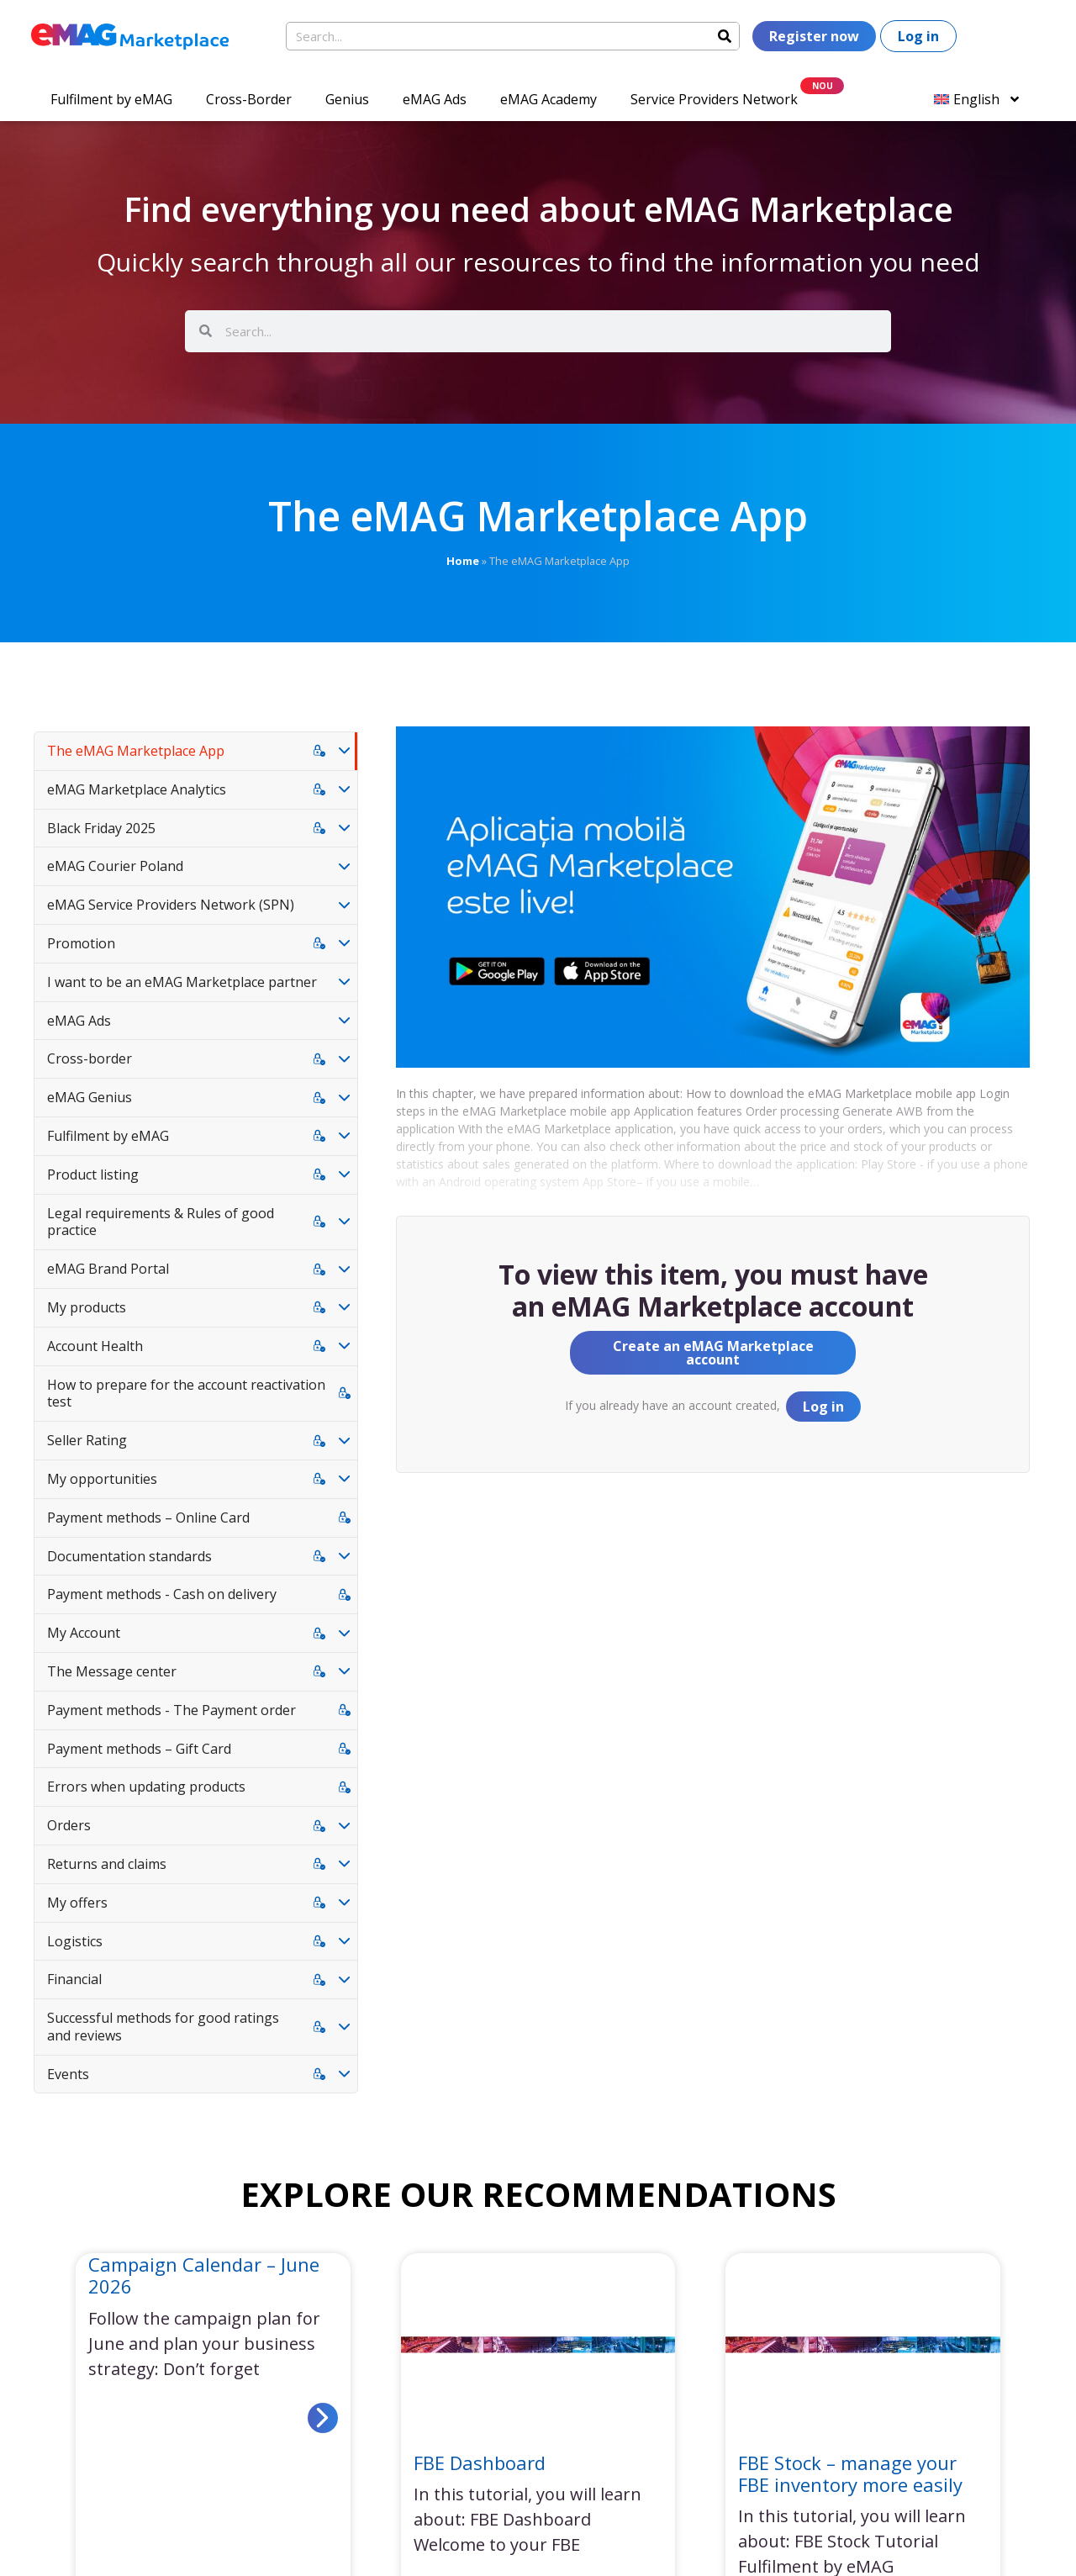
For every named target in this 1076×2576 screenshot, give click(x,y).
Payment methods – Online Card (148, 1517)
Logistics (75, 1941)
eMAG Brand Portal (108, 1268)
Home (462, 560)
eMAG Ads (435, 99)
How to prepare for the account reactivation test (186, 1393)
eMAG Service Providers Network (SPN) (170, 904)
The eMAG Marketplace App (135, 751)
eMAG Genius (89, 1097)
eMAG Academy (548, 99)
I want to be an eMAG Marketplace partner (182, 982)
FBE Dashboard (480, 2462)
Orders (69, 1825)
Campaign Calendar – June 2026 (203, 2275)
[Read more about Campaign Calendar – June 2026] (323, 2418)
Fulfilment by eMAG (111, 99)
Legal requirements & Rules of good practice (160, 1222)
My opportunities (102, 1479)
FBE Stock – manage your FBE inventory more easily (850, 2473)
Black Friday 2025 (101, 828)
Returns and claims (106, 1864)
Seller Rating (87, 1440)
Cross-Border (249, 99)
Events (68, 2074)
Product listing (93, 1174)
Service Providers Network (714, 99)
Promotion (81, 943)
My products (86, 1307)
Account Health (95, 1346)
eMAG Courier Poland (115, 866)
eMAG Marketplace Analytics (136, 789)
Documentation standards (129, 1556)
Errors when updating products (146, 1786)
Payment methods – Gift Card (139, 1748)
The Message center (112, 1671)
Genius (347, 99)
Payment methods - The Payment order (171, 1710)
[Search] (724, 36)
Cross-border (89, 1058)
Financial (74, 1979)
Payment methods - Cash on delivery (162, 1594)
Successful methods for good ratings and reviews (163, 2027)
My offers (77, 1902)
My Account (83, 1632)
